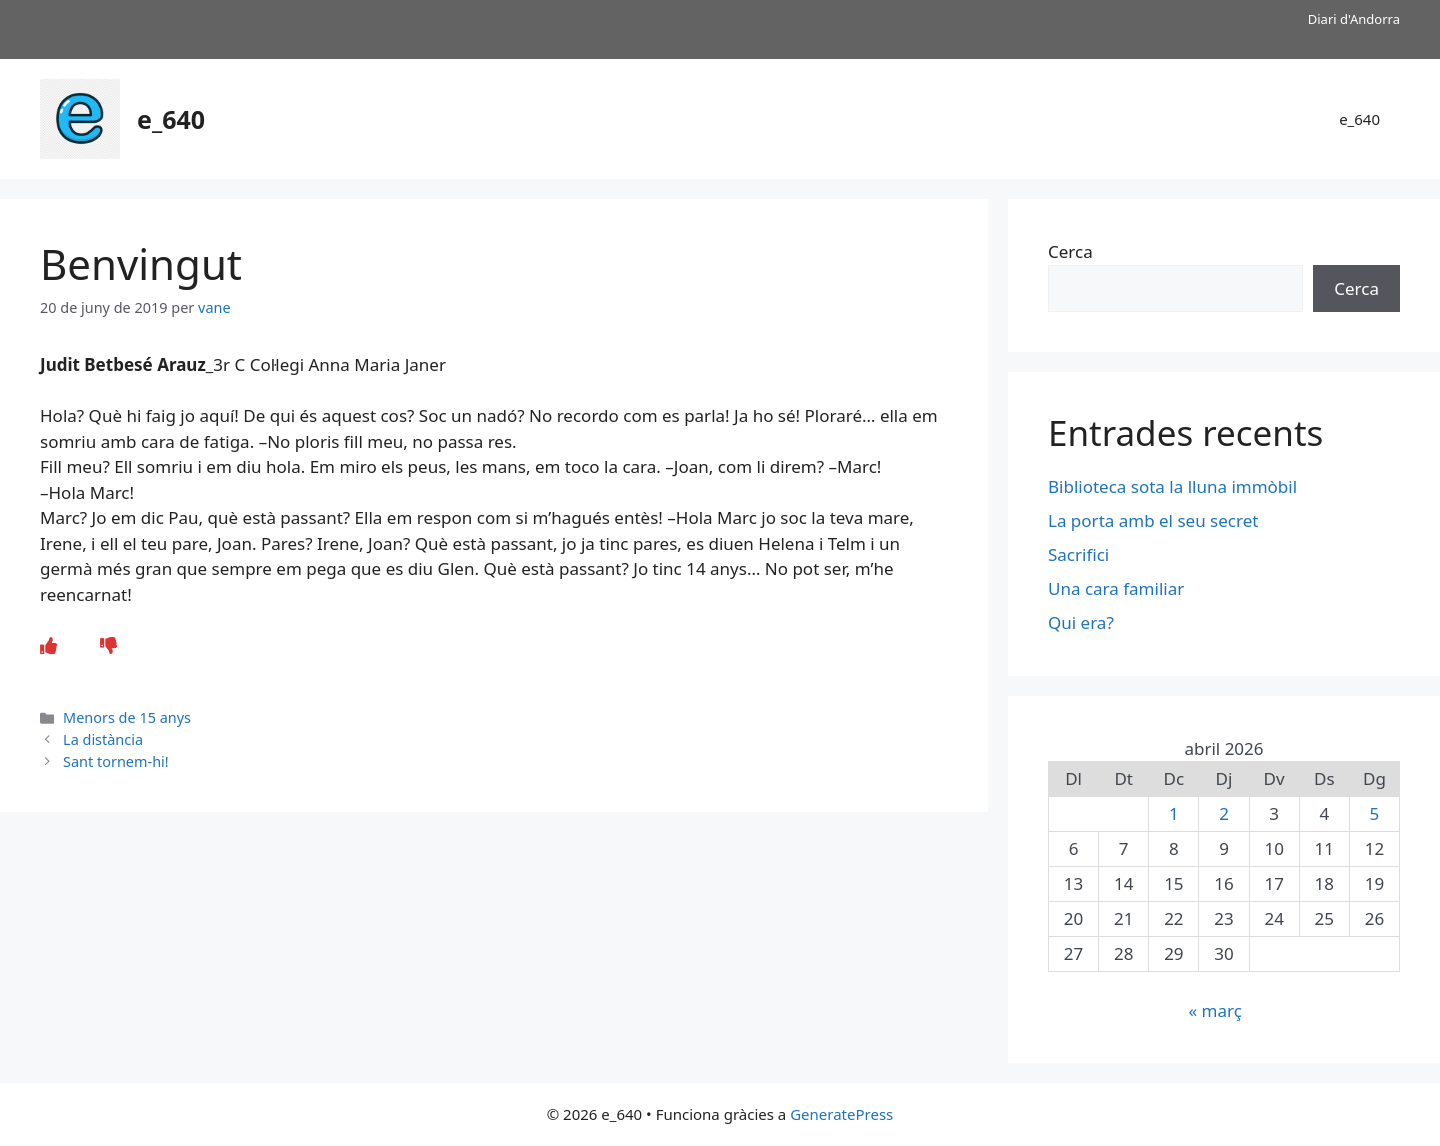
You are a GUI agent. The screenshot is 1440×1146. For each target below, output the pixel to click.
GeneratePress (841, 1114)
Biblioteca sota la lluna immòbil (1172, 486)
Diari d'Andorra (1354, 19)
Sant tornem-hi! (116, 761)
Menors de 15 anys (127, 717)
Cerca (1070, 251)
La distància (103, 739)
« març (1214, 1010)
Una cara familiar (1116, 588)
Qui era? (1081, 622)
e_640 (171, 119)
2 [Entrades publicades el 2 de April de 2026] (1224, 813)
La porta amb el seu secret (1153, 520)
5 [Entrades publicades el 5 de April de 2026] (1375, 813)
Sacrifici (1078, 554)
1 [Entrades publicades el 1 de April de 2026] (1174, 813)
